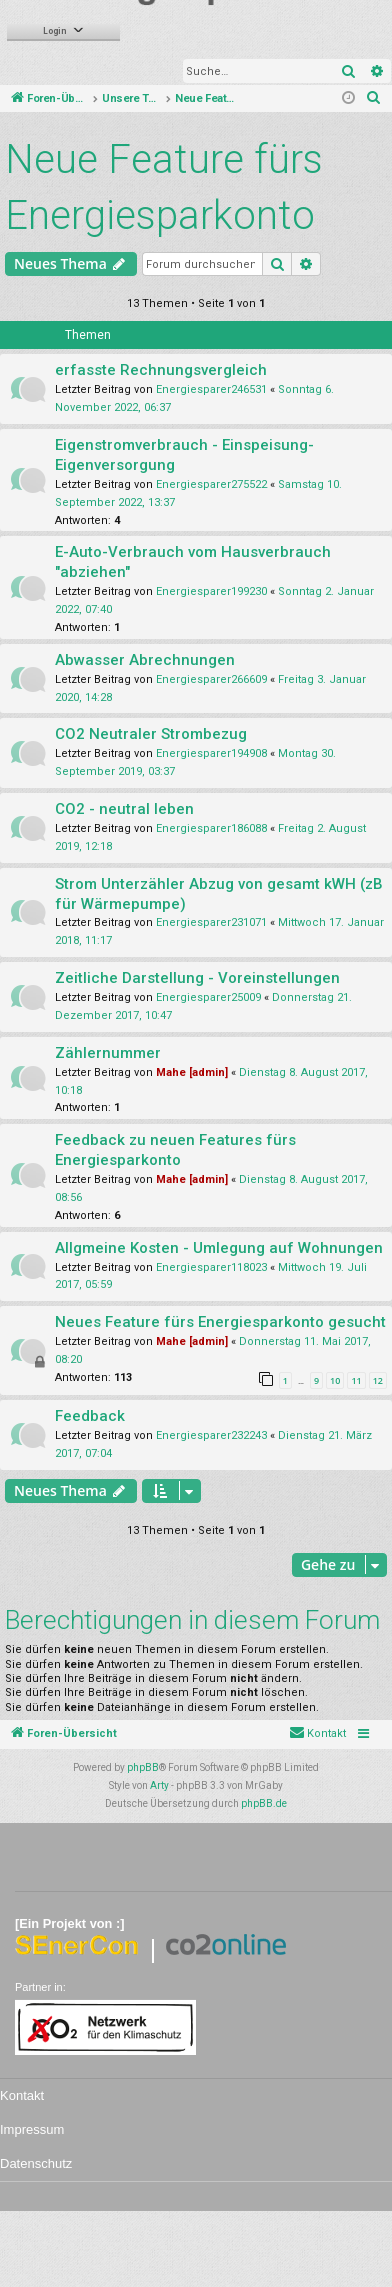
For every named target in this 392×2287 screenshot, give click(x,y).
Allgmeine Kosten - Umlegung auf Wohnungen (219, 1248)
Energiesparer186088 (211, 828)
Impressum (32, 2129)
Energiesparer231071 (211, 922)
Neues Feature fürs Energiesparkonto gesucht (220, 1322)
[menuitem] (374, 99)
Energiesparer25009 (208, 997)
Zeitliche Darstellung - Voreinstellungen (197, 978)
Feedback (90, 1416)
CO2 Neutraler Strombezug (151, 734)
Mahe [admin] (192, 1072)
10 (335, 1380)
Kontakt (22, 2095)
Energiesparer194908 (211, 753)
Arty (159, 1785)
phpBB (143, 1767)
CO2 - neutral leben (124, 809)
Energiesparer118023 (211, 1267)
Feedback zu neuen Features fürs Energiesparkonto (175, 1150)
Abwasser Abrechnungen (145, 660)
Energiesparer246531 (211, 389)
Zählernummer (108, 1053)
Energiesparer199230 (211, 591)
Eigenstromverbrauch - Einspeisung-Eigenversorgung (184, 455)
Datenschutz (36, 2163)
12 (378, 1380)
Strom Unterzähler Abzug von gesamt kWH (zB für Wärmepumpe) (219, 894)
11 (356, 1380)
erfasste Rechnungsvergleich (161, 370)
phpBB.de (264, 1803)
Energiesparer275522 (211, 484)
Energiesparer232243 (211, 1435)
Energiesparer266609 (211, 679)
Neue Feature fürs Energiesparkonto (164, 187)
